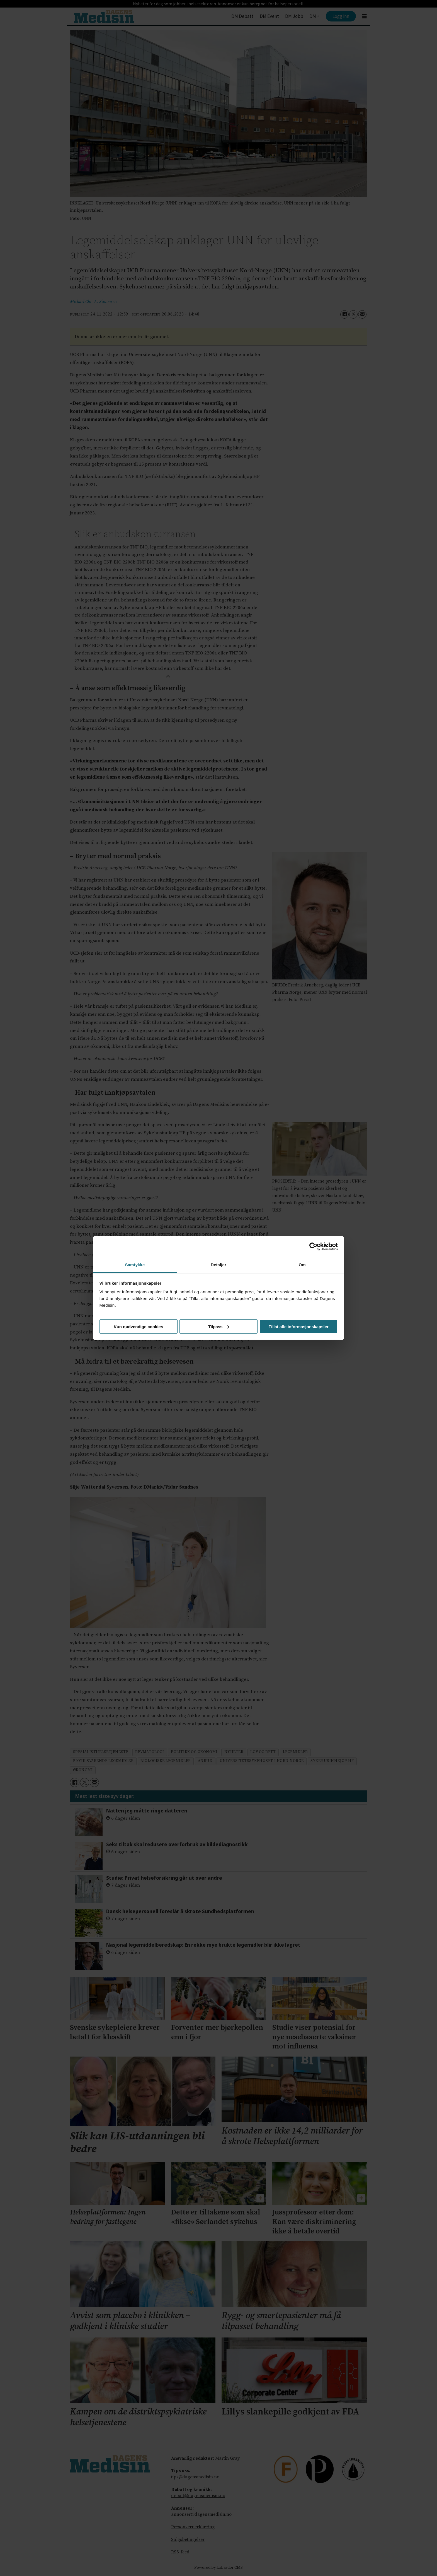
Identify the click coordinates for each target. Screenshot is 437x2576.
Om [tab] (301, 1264)
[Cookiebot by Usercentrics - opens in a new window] (313, 1246)
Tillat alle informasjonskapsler (299, 1326)
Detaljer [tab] (218, 1264)
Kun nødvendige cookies (138, 1326)
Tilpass (218, 1326)
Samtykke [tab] (135, 1264)
